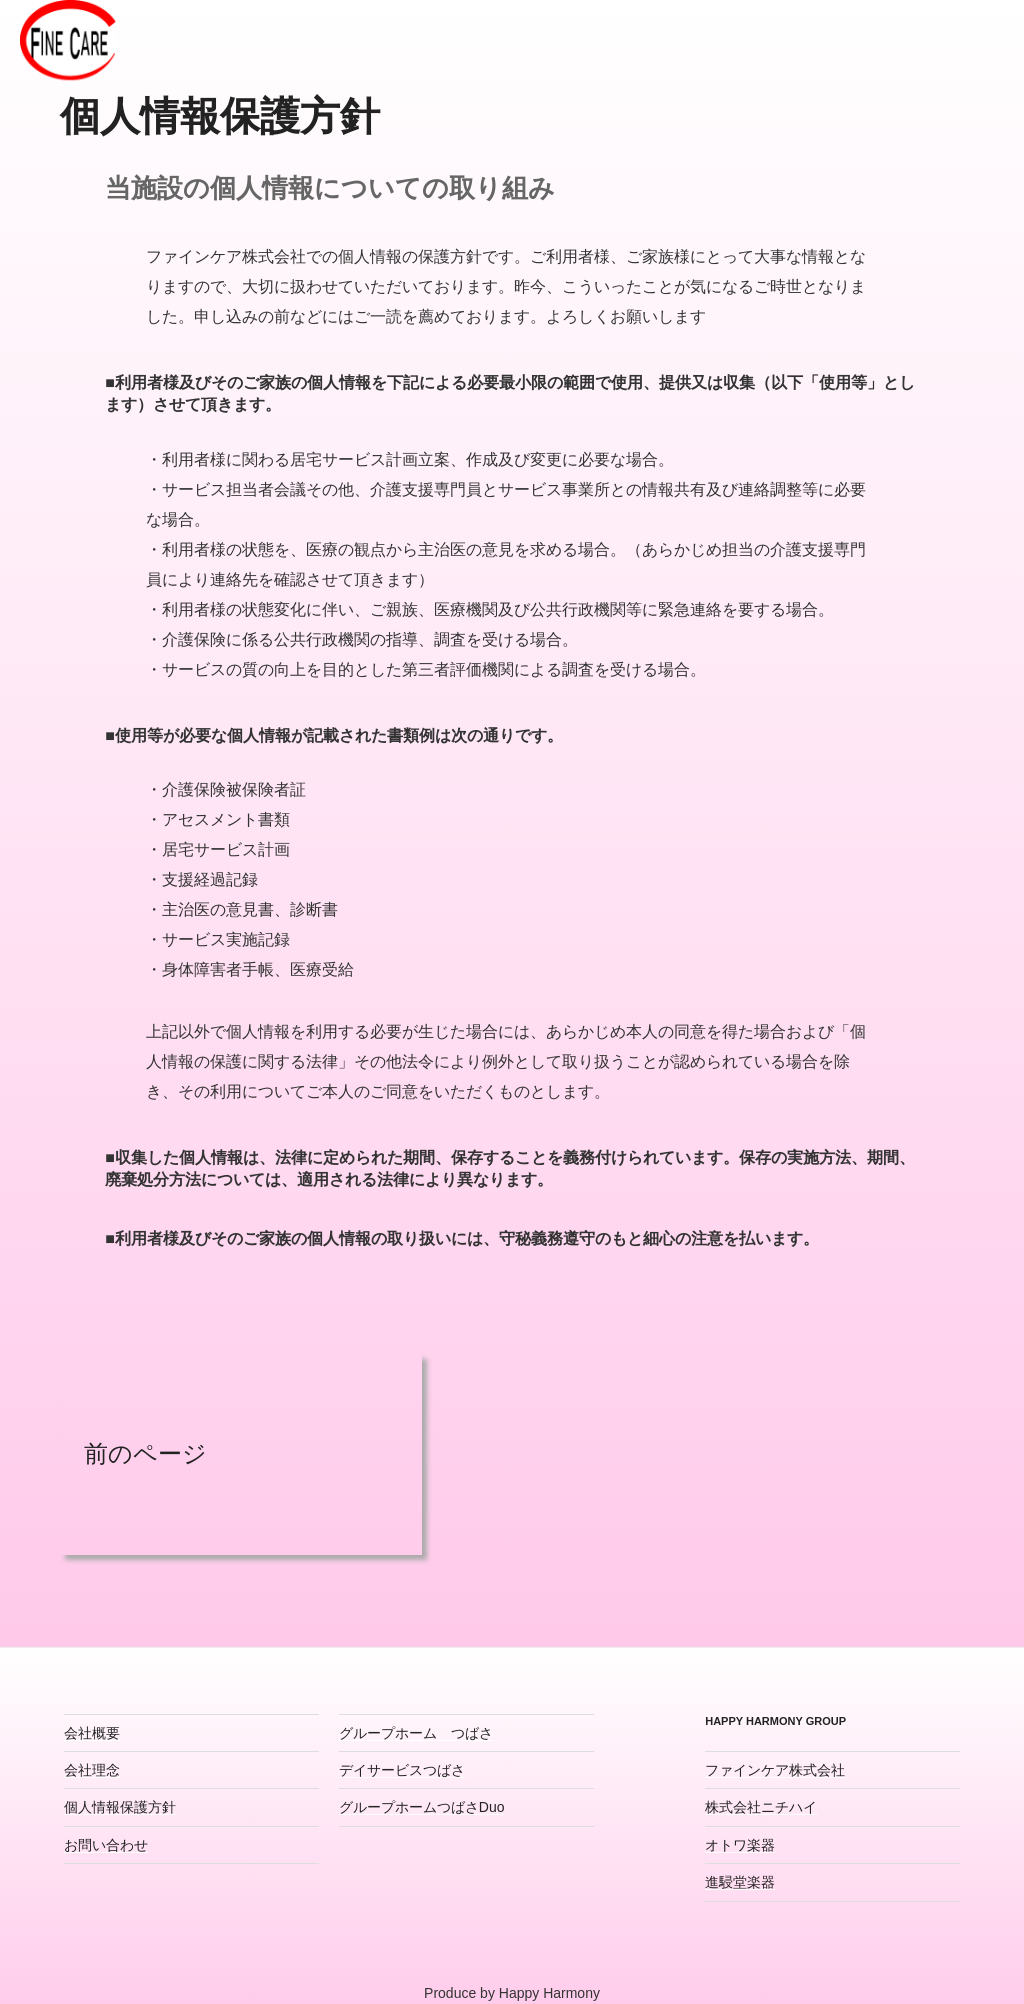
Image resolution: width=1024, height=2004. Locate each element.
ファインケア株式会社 (775, 1770)
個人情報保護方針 (120, 1807)
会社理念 (92, 1770)
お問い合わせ (106, 1845)
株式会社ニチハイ (761, 1807)
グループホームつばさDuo (422, 1807)
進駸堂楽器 (740, 1882)
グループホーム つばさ (416, 1733)
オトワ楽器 (740, 1845)
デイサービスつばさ (402, 1770)
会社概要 (92, 1733)
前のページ (133, 1453)
